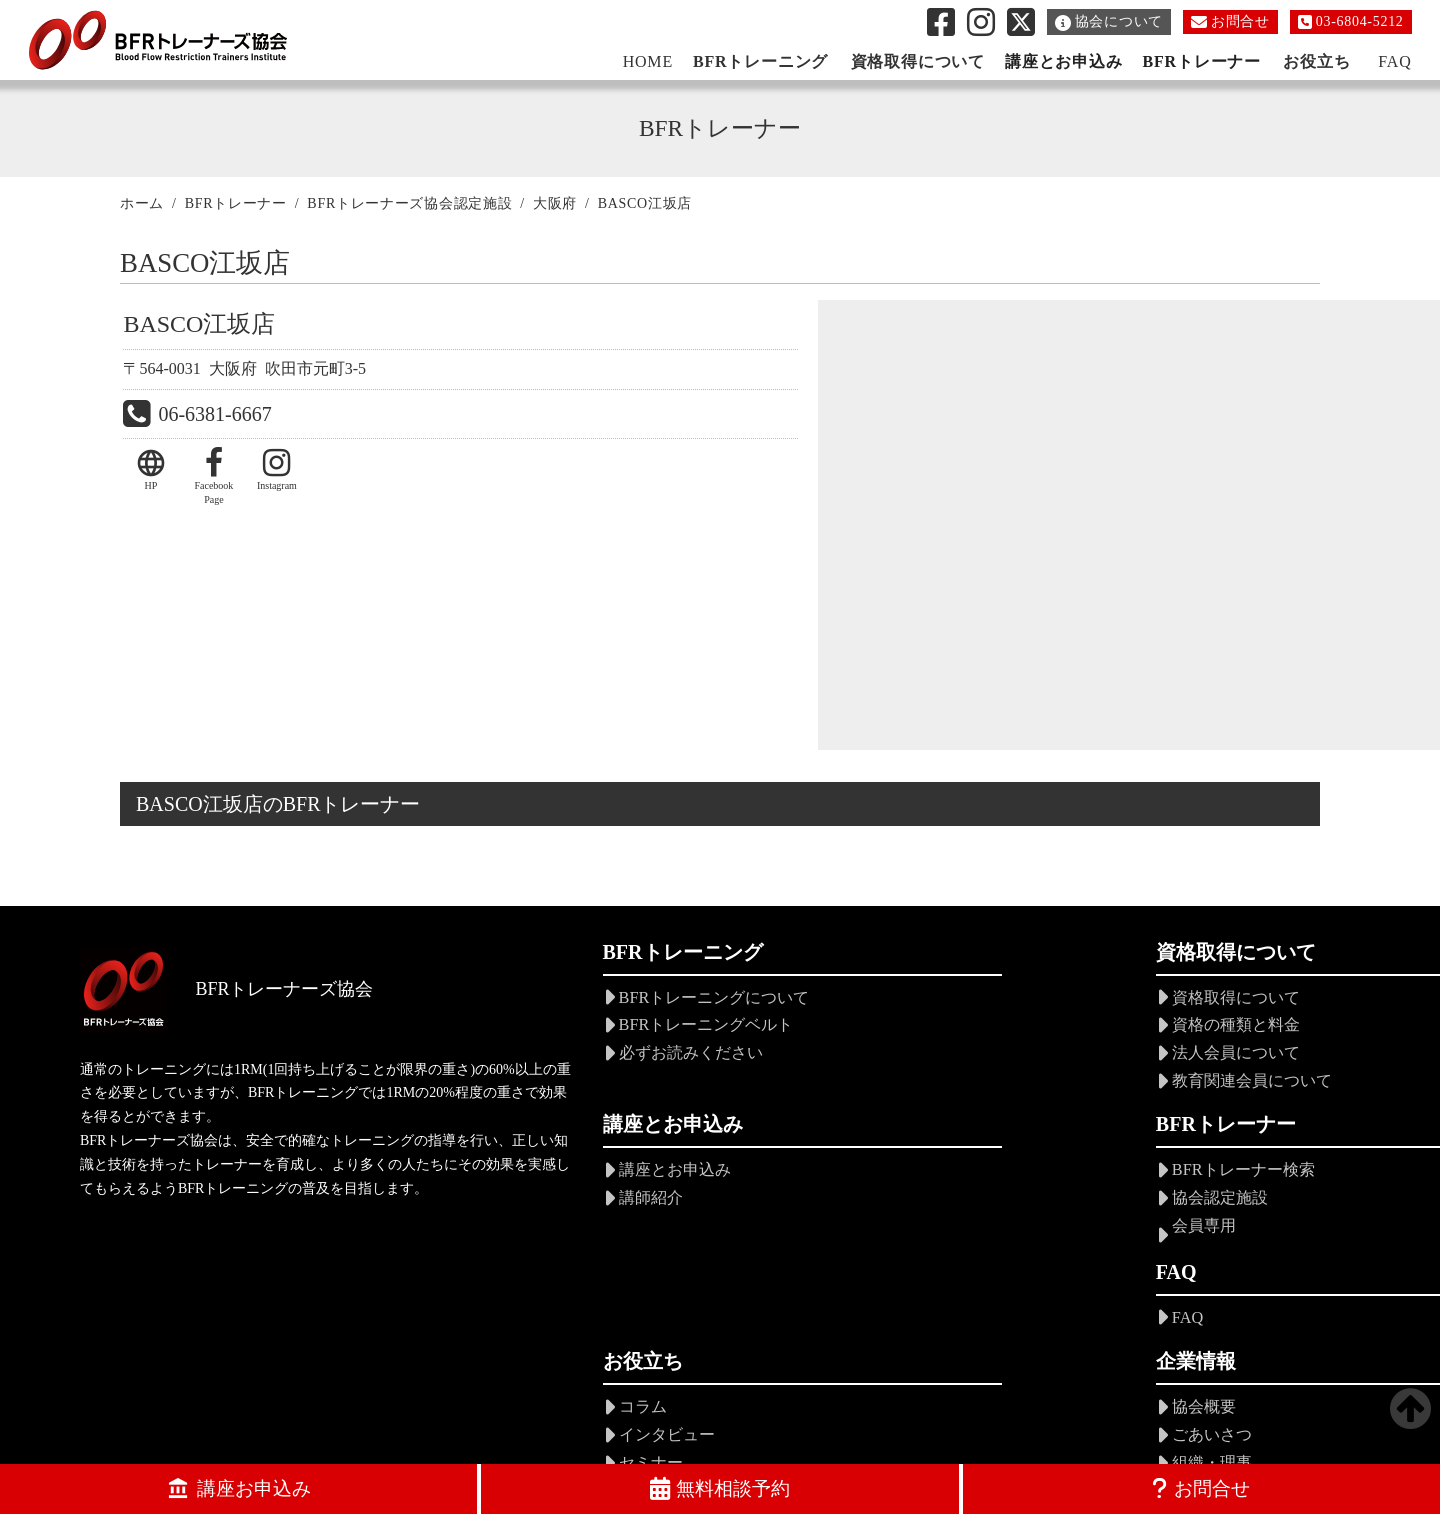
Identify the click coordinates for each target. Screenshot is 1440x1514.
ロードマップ (1144, 1310)
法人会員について (854, 1058)
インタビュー (838, 1202)
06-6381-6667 (215, 421)
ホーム (142, 206)
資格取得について (854, 1004)
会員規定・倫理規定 (1168, 1256)
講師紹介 (1128, 1031)
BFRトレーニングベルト (572, 1031)
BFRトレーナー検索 (556, 1174)
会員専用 (517, 1229)
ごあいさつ (1136, 1202)
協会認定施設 (533, 1202)
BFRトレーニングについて (580, 1004)
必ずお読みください (557, 1058)
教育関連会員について (870, 1085)
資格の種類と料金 (854, 1031)
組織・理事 (1136, 1229)
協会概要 (1128, 1174)
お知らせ (822, 1318)
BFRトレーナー (1198, 61)
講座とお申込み (1060, 61)
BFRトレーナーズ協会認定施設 (409, 206)
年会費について (1152, 1283)
